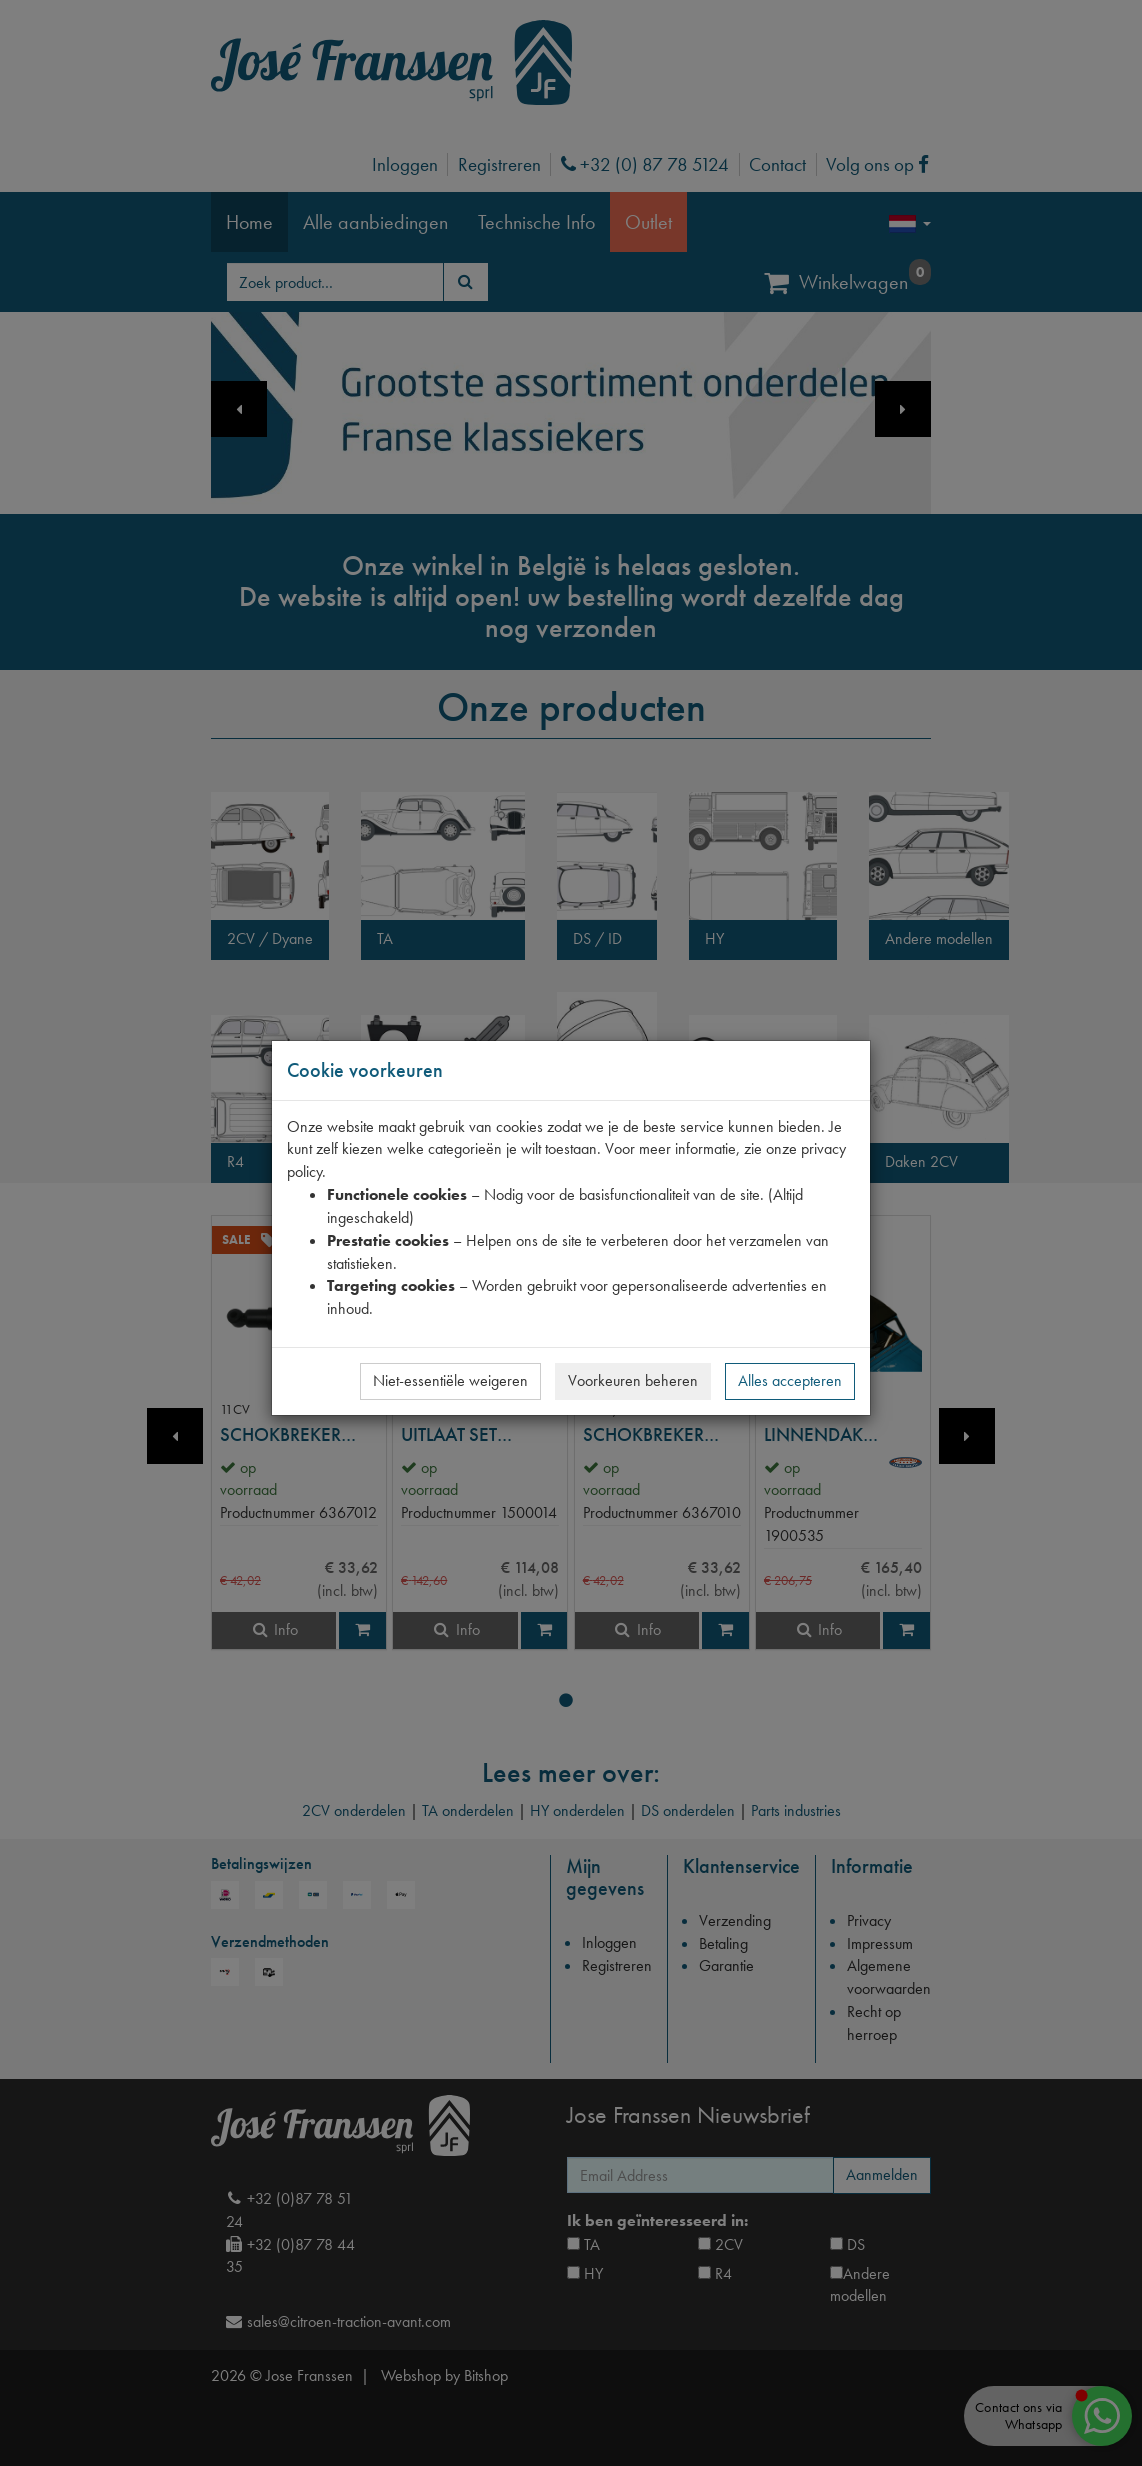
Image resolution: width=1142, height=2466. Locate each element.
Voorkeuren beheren (633, 1380)
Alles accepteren (790, 1380)
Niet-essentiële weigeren (450, 1380)
